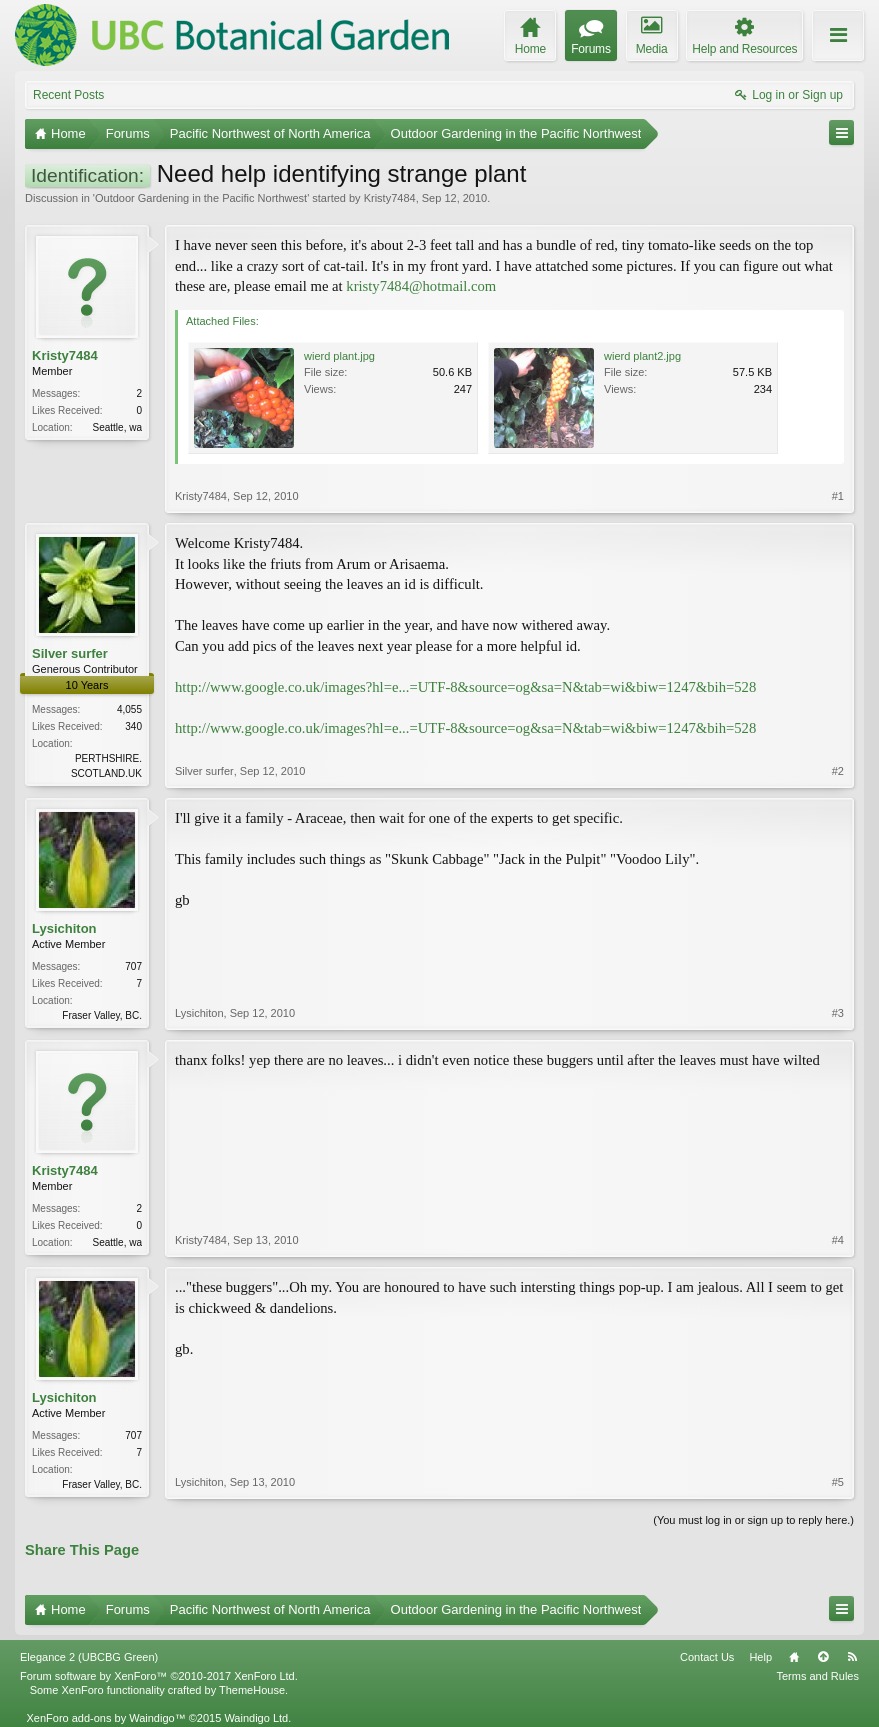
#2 (838, 771)
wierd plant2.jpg (642, 356)
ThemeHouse (252, 1690)
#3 (838, 1013)
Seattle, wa (117, 427)
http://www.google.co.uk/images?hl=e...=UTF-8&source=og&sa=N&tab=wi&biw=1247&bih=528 (465, 687)
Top (823, 1657)
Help (760, 1657)
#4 (838, 1240)
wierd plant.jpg (339, 356)
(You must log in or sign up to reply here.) (753, 1520)
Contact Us (707, 1657)
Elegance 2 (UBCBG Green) (89, 1657)
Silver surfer (70, 653)
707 (133, 966)
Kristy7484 (390, 198)
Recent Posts (68, 95)
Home (794, 1657)
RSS (852, 1657)
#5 (838, 1482)
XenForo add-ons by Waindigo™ (105, 1718)
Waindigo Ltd (256, 1718)
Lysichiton (64, 928)
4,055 (129, 709)
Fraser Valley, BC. (102, 1015)
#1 (838, 496)
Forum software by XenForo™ (159, 1676)
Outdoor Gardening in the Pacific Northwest (201, 198)
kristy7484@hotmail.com (421, 286)
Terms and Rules (817, 1676)
